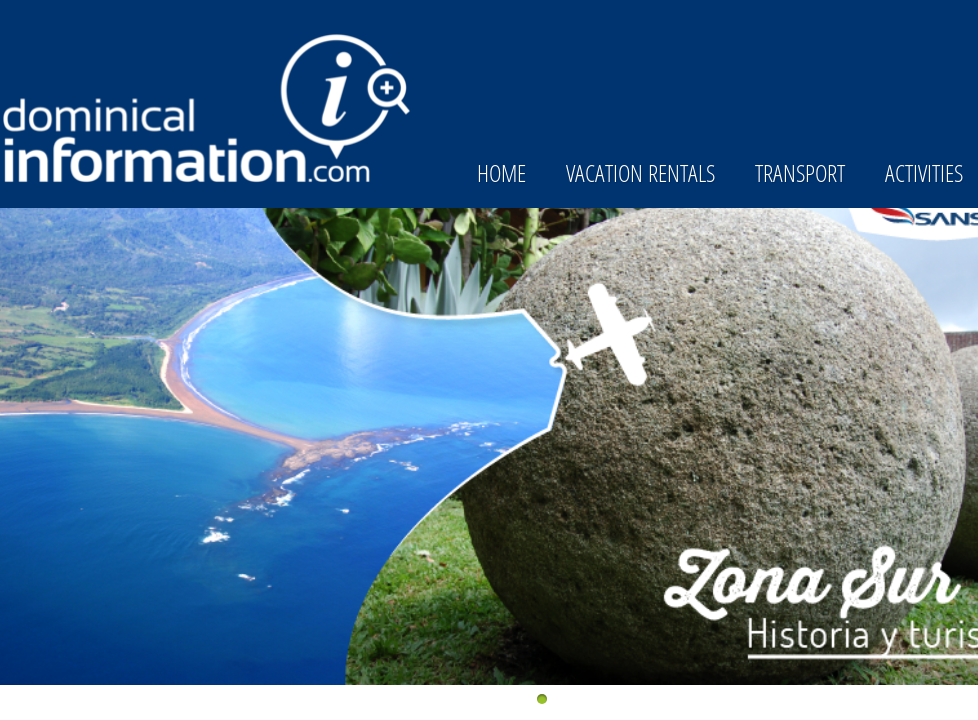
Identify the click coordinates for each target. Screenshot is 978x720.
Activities (924, 172)
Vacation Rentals (640, 172)
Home (501, 172)
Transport (800, 172)
